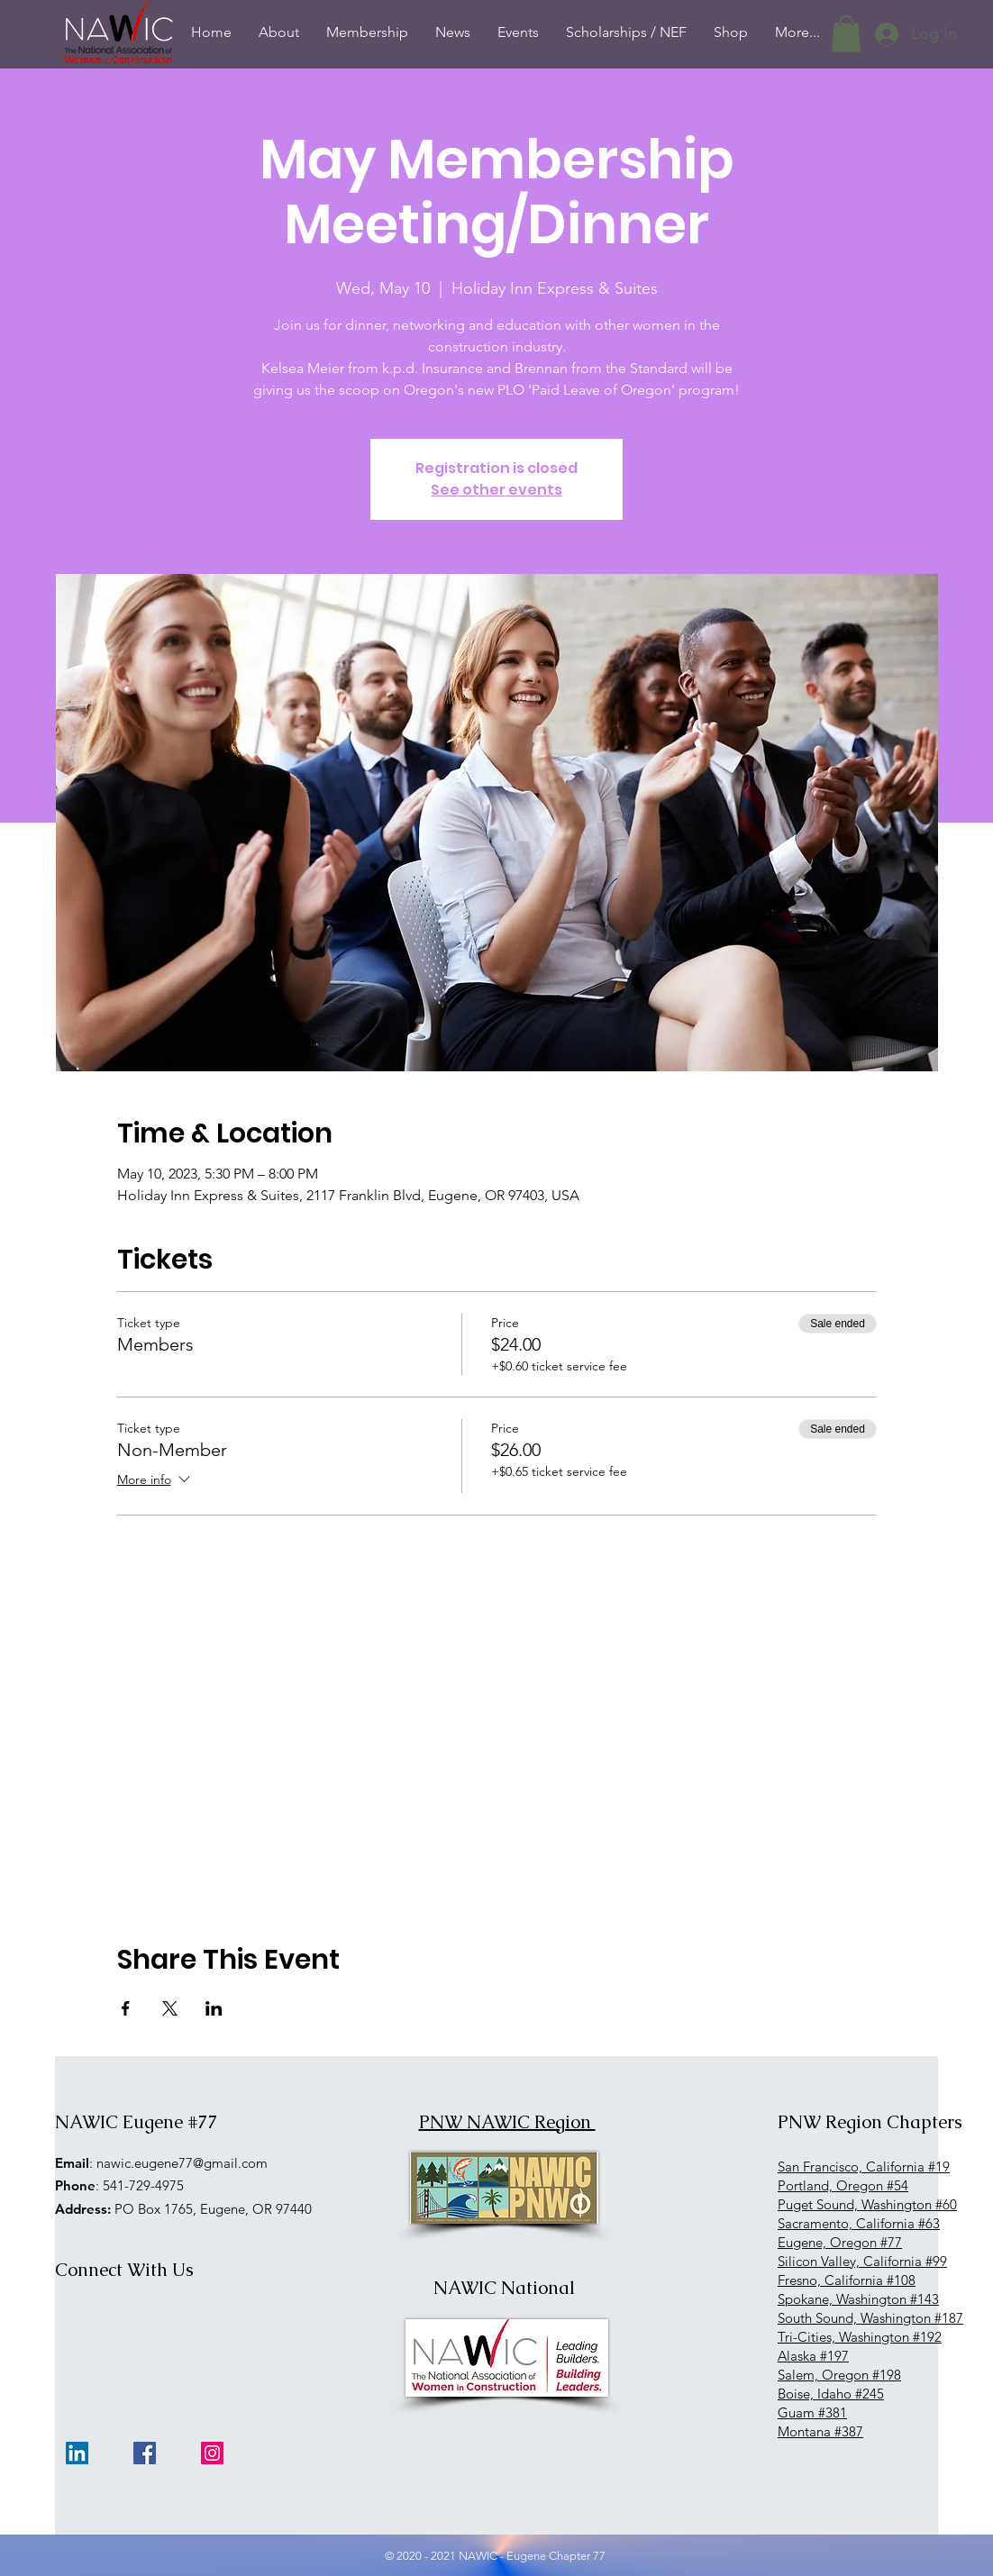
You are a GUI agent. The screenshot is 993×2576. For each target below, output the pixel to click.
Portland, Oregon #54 (843, 2185)
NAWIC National (504, 2287)
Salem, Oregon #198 (839, 2374)
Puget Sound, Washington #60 (867, 2204)
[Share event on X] (169, 2008)
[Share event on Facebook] (125, 2008)
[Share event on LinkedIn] (214, 2008)
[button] (846, 33)
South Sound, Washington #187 (870, 2317)
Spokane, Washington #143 (858, 2298)
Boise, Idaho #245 (831, 2393)
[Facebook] (144, 2453)
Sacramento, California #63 (859, 2223)
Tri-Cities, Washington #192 (860, 2336)
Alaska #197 (813, 2355)
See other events (496, 489)
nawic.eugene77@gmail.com (182, 2162)
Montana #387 (820, 2431)
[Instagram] (212, 2453)
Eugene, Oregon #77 (840, 2242)
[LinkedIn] (77, 2453)
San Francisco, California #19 (864, 2166)
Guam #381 (812, 2412)
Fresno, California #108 (847, 2280)
